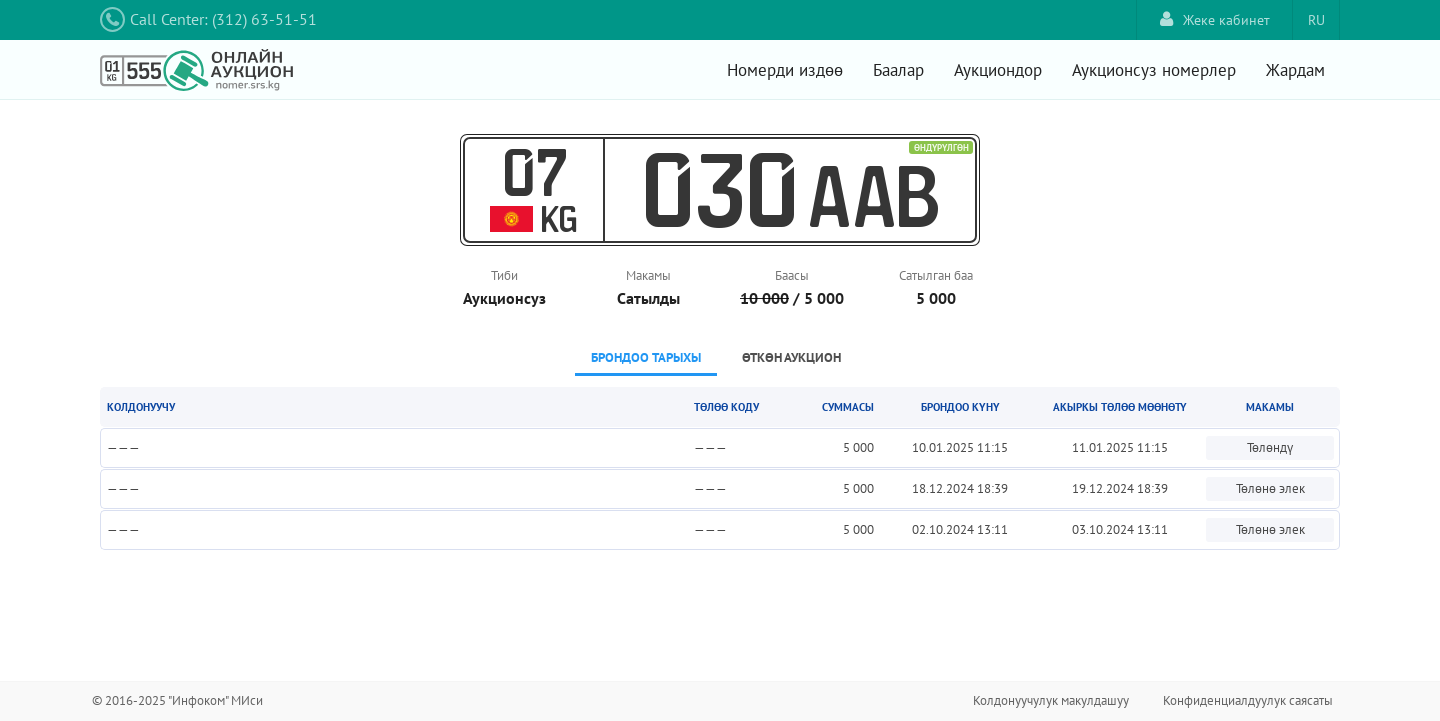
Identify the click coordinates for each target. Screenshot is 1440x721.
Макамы (648, 275)
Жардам (1295, 70)
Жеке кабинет (1215, 19)
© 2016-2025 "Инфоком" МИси (177, 700)
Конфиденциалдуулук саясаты (1248, 700)
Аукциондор (998, 70)
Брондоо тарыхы (646, 357)
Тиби (504, 275)
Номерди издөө (785, 70)
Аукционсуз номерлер (1154, 70)
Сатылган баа (936, 275)
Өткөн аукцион (791, 357)
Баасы (792, 275)
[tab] (646, 359)
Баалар (898, 70)
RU (1316, 20)
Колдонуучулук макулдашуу (1051, 700)
